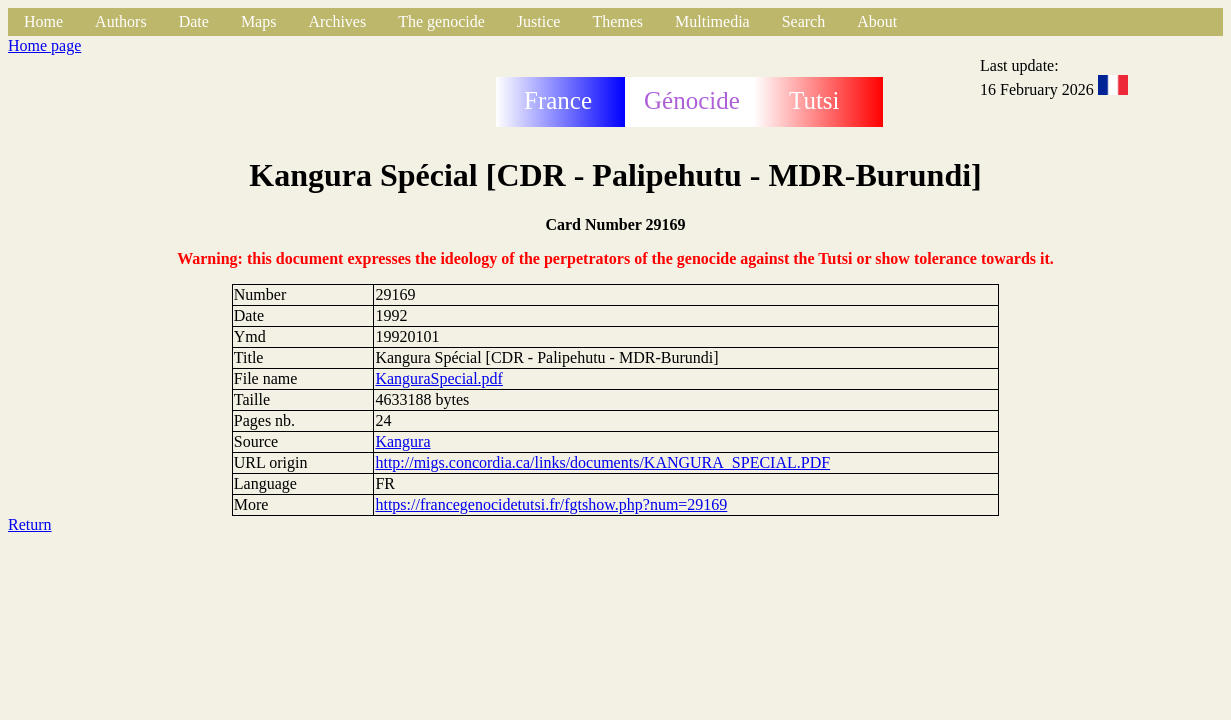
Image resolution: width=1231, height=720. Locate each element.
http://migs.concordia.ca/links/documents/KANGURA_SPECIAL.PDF (602, 462)
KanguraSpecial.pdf (439, 378)
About (877, 21)
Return (30, 524)
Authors (121, 21)
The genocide (441, 21)
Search (804, 21)
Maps (259, 21)
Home (43, 21)
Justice (539, 21)
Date (194, 21)
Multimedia (712, 21)
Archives (337, 21)
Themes (617, 21)
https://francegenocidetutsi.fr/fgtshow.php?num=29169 (551, 504)
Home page (44, 45)
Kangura (402, 441)
